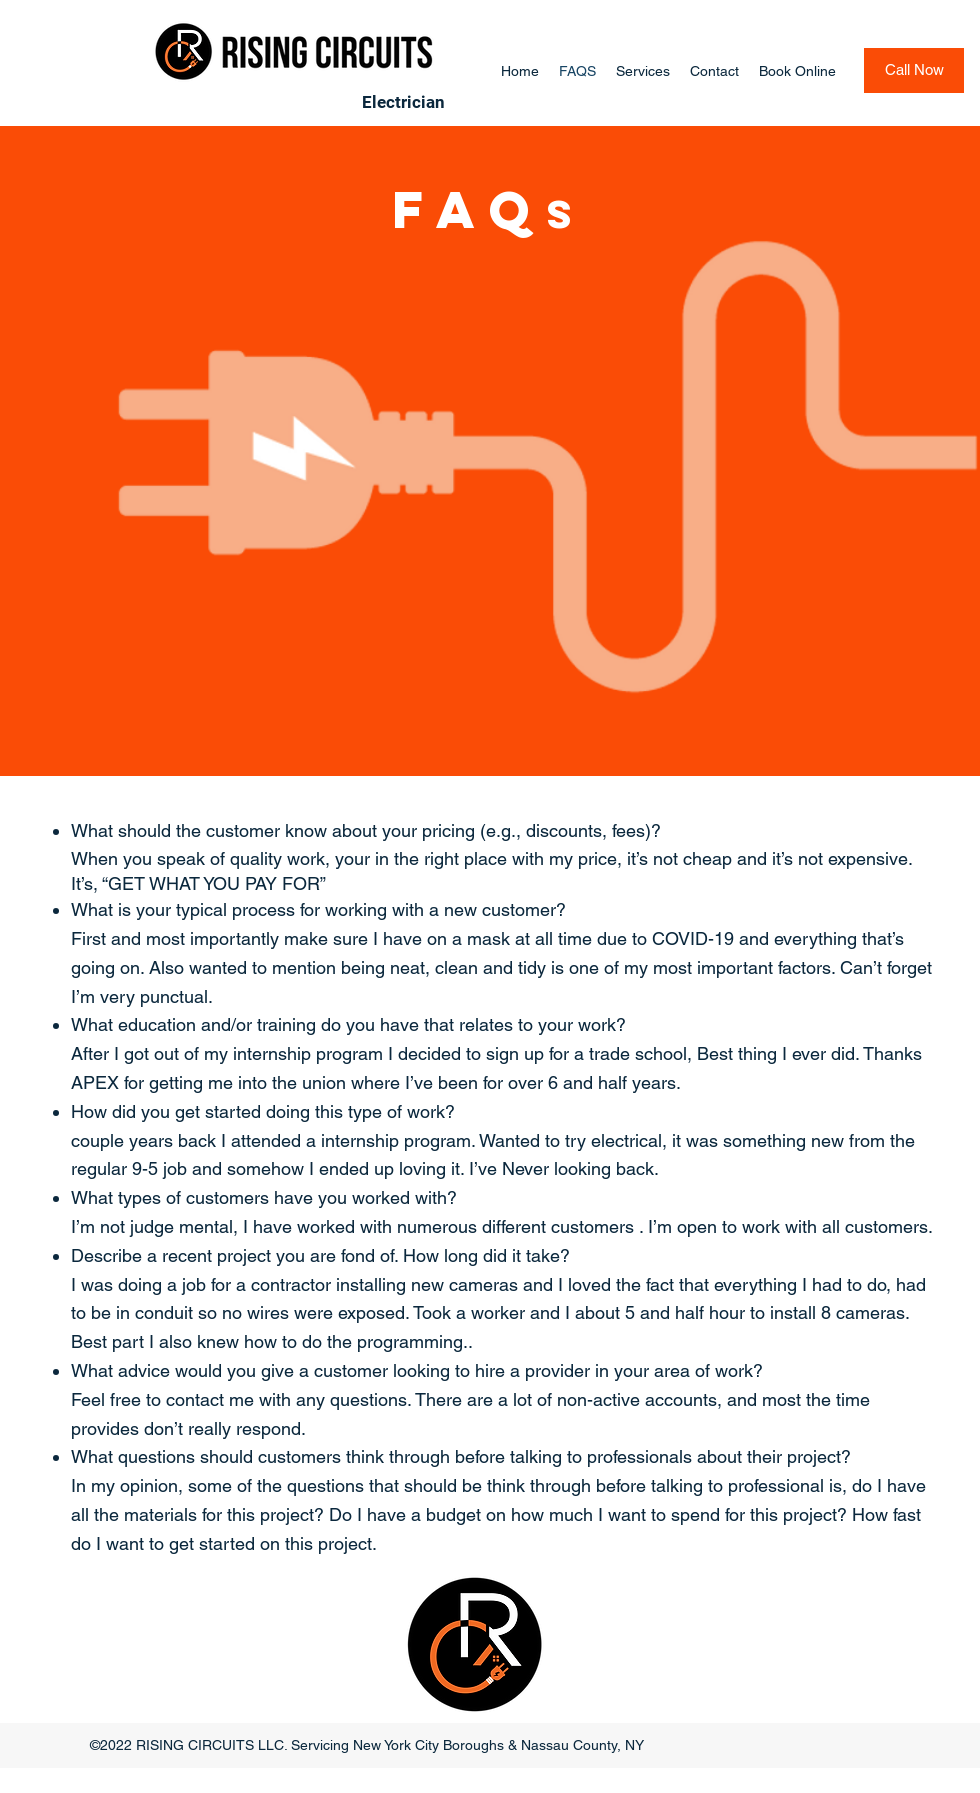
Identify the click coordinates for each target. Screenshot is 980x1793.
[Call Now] (914, 70)
